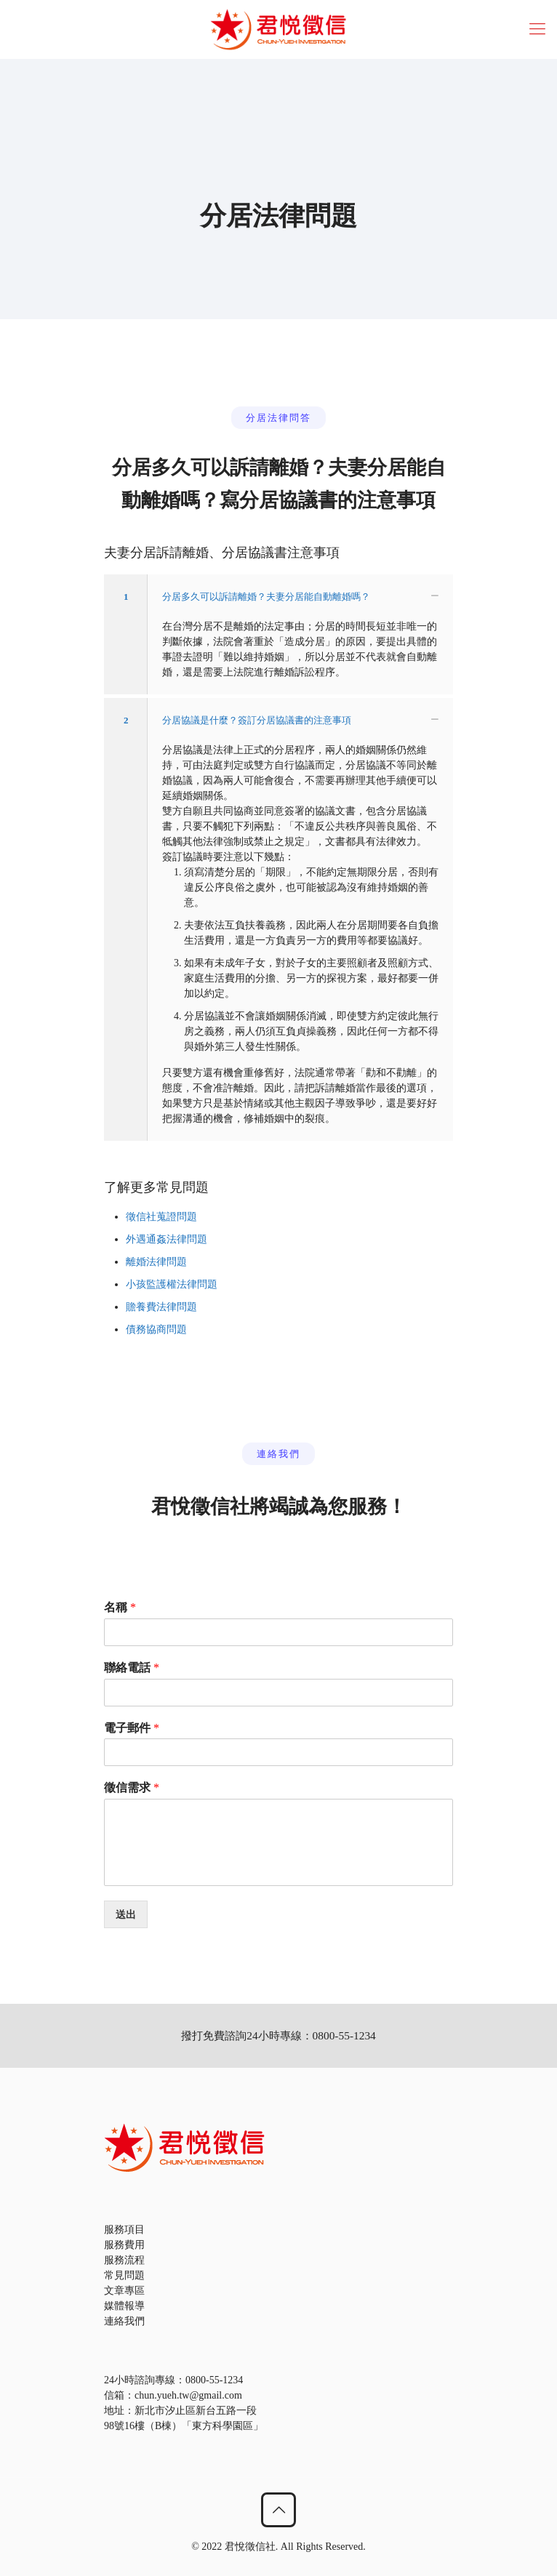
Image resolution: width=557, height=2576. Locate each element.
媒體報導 (124, 2305)
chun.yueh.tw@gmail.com (188, 2395)
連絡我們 (124, 2321)
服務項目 (124, 2229)
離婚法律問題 (156, 1261)
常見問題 (124, 2275)
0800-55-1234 (214, 2380)
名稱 (120, 1607)
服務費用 (124, 2244)
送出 (126, 1914)
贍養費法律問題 (161, 1306)
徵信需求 (131, 1787)
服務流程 (124, 2260)
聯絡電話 (131, 1667)
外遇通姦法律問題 (166, 1239)
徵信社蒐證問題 (161, 1216)
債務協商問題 (156, 1329)
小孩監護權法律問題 (171, 1284)
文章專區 (124, 2290)
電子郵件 (131, 1728)
